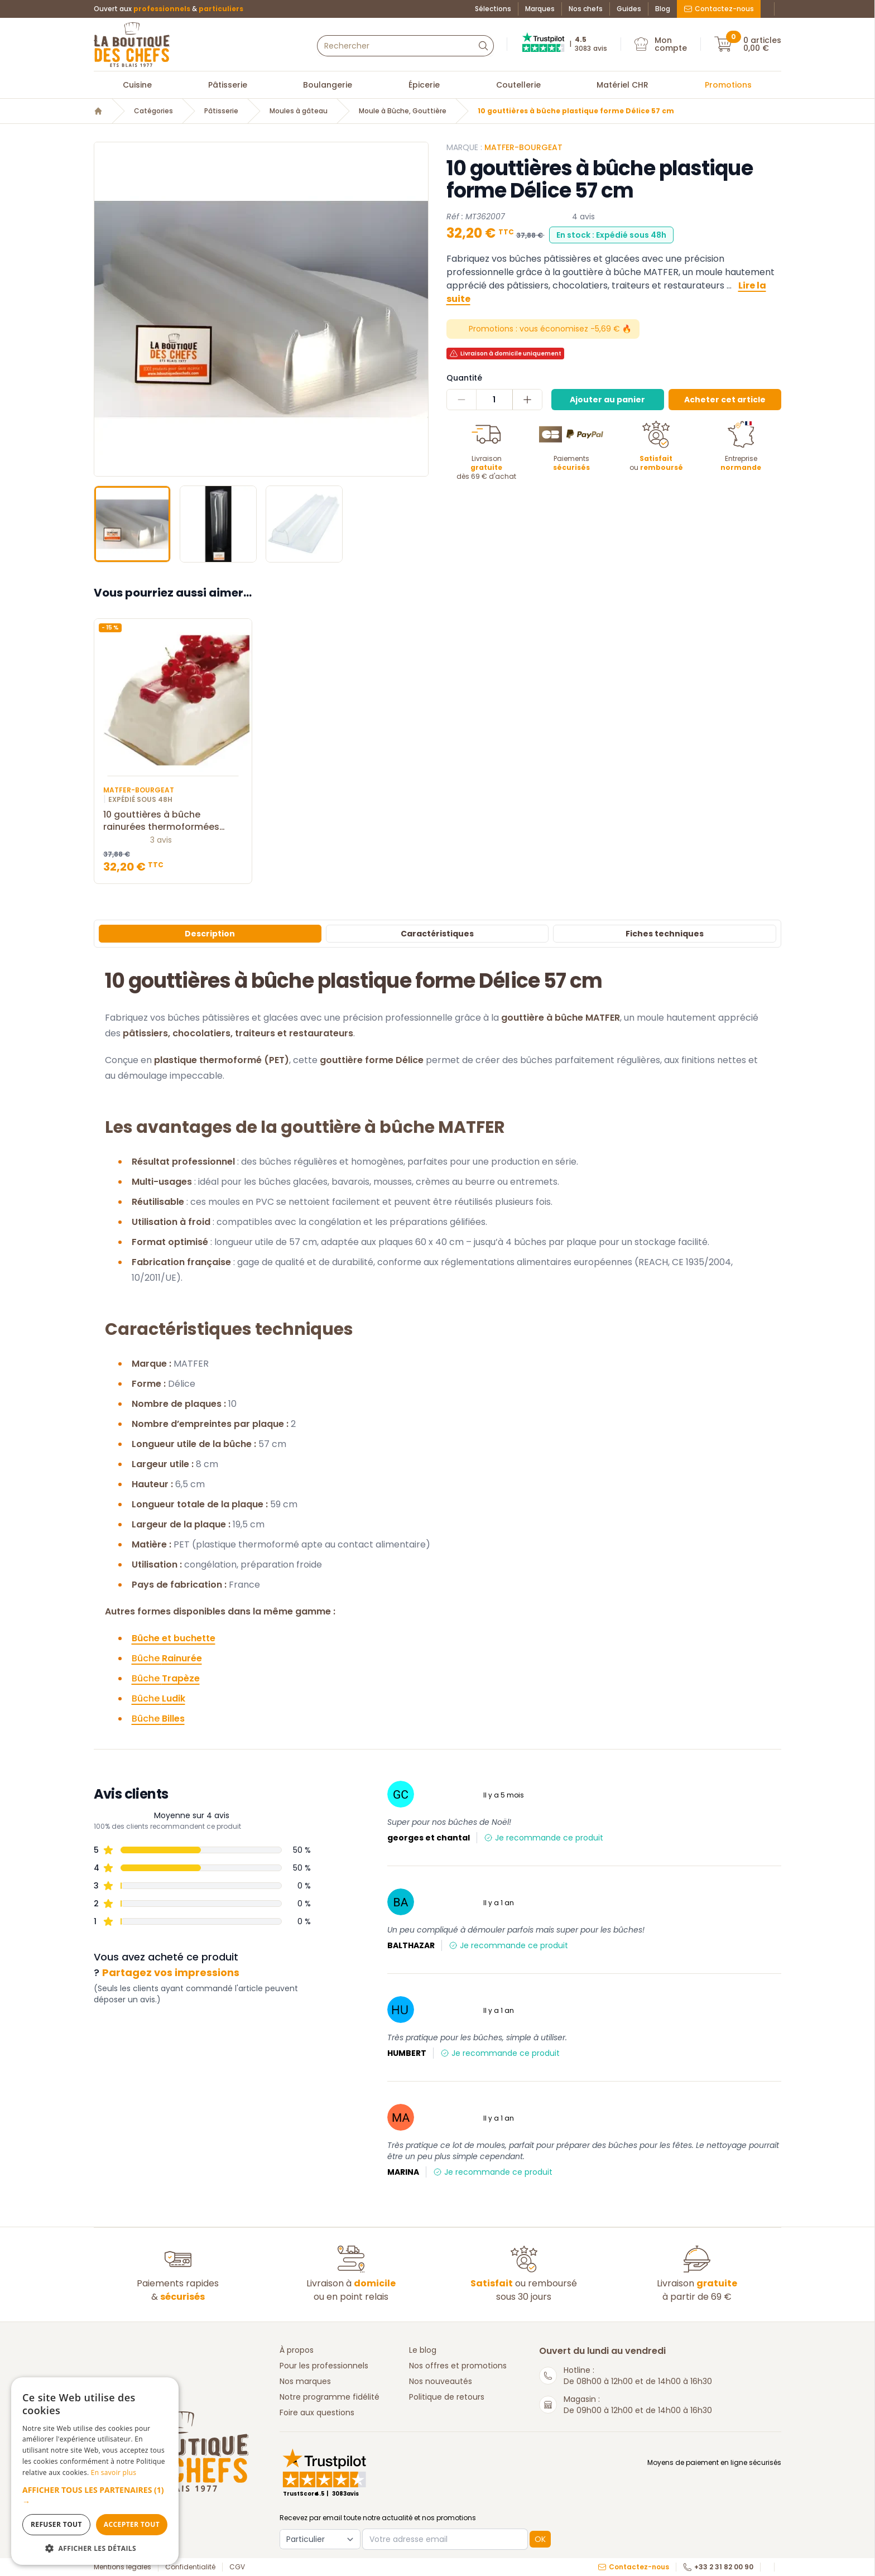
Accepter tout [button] (132, 2524)
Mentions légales (122, 2567)
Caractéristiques (437, 933)
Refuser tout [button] (56, 2524)
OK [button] (540, 2539)
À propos (297, 2350)
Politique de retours (446, 2396)
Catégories (153, 111)
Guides (629, 8)
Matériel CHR (622, 84)
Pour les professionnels (324, 2365)
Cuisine (137, 84)
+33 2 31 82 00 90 (718, 2567)
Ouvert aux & (168, 8)
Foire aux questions (317, 2412)
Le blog (422, 2350)
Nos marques (305, 2381)
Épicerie (424, 84)
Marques (540, 8)
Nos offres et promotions (458, 2365)
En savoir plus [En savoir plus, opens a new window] (113, 2472)
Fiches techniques (665, 933)
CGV (237, 2567)
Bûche (167, 1658)
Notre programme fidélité (329, 2396)
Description (210, 933)
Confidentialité (190, 2567)
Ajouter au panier (607, 399)
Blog (662, 8)
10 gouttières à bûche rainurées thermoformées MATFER (173, 821)
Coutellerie (518, 84)
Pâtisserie (227, 84)
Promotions (728, 84)
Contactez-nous (719, 8)
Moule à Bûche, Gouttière (402, 111)
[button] (94, 2495)
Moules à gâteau (299, 111)
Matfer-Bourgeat (523, 147)
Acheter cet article (725, 399)
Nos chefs (586, 8)
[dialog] (95, 2471)
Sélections (493, 8)
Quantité (464, 377)
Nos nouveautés (440, 2381)
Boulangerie (327, 84)
